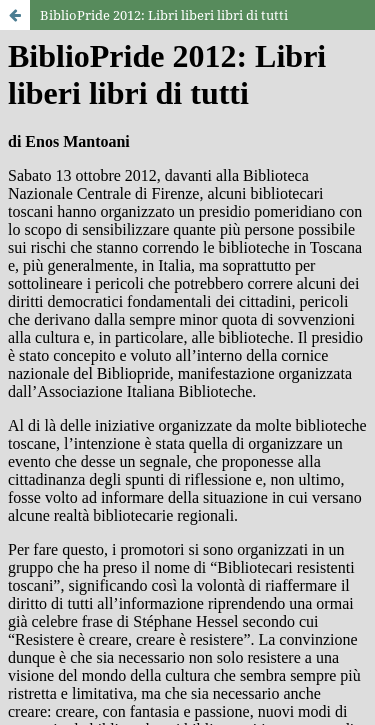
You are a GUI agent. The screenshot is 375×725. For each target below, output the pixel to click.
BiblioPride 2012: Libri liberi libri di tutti (164, 15)
